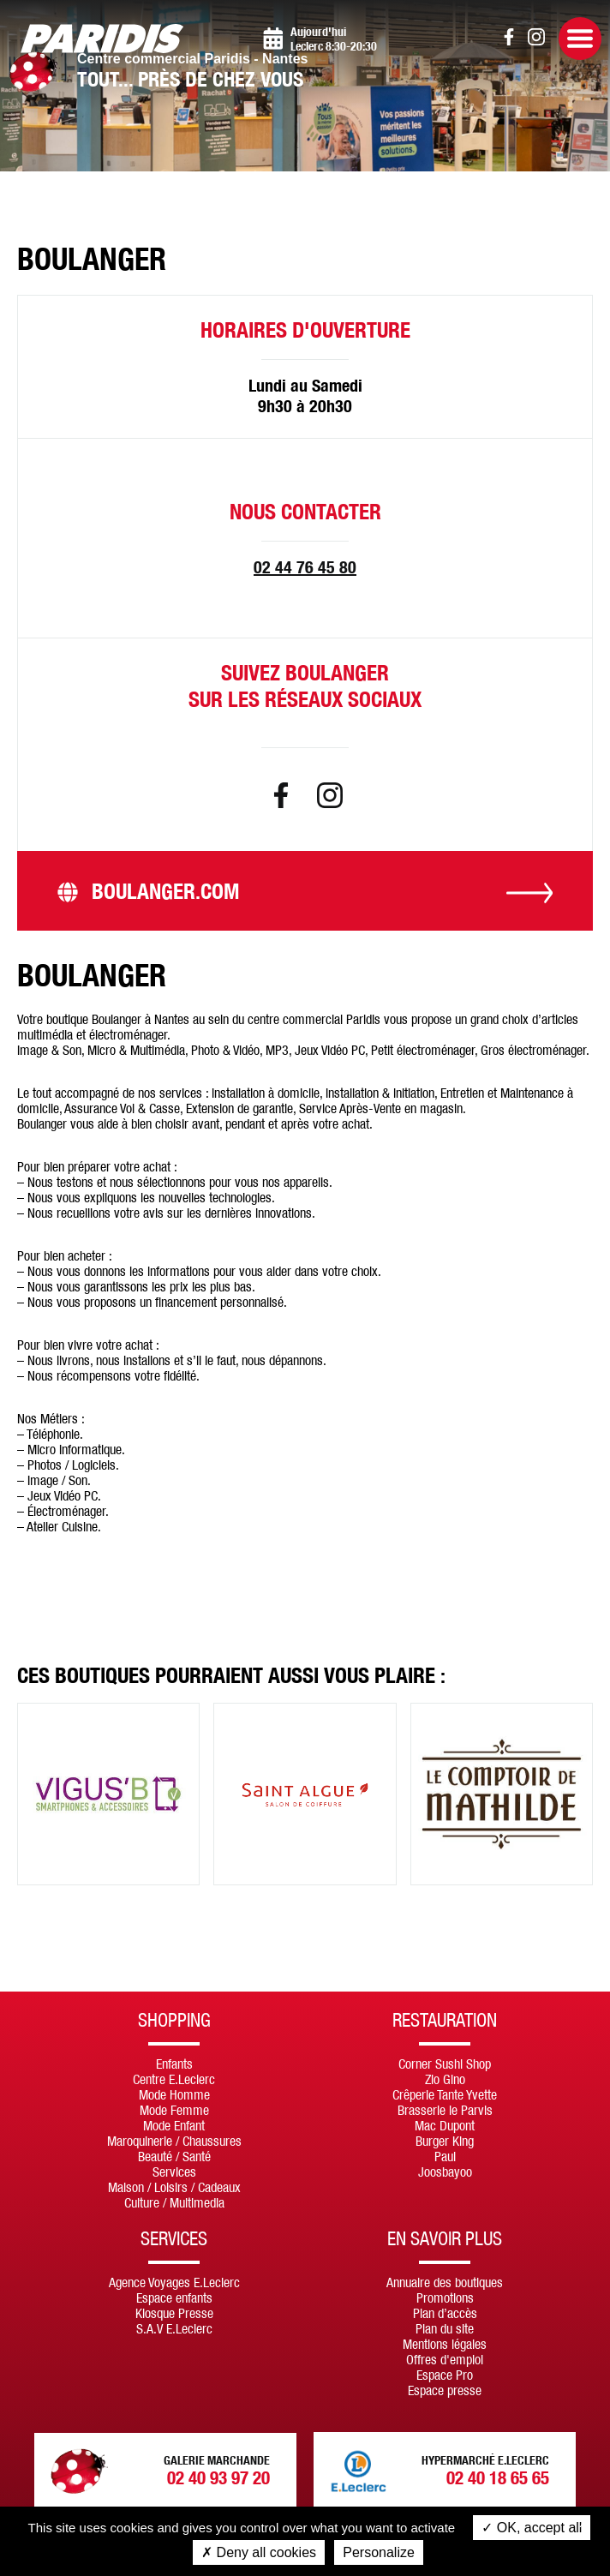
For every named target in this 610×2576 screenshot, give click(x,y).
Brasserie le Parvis (445, 2110)
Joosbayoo (445, 2171)
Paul (445, 2156)
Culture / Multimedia (174, 2202)
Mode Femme (174, 2110)
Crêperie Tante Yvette (444, 2094)
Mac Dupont (445, 2125)
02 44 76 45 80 (305, 567)
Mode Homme (174, 2094)
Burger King (445, 2140)
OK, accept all (531, 2527)
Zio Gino (445, 2079)
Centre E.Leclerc (174, 2079)
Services (174, 2171)
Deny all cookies (258, 2552)
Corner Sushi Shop (444, 2063)
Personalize (379, 2552)
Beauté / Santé (174, 2156)
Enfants (174, 2063)
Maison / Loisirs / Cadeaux (174, 2187)
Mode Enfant (174, 2125)
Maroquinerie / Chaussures (174, 2140)
